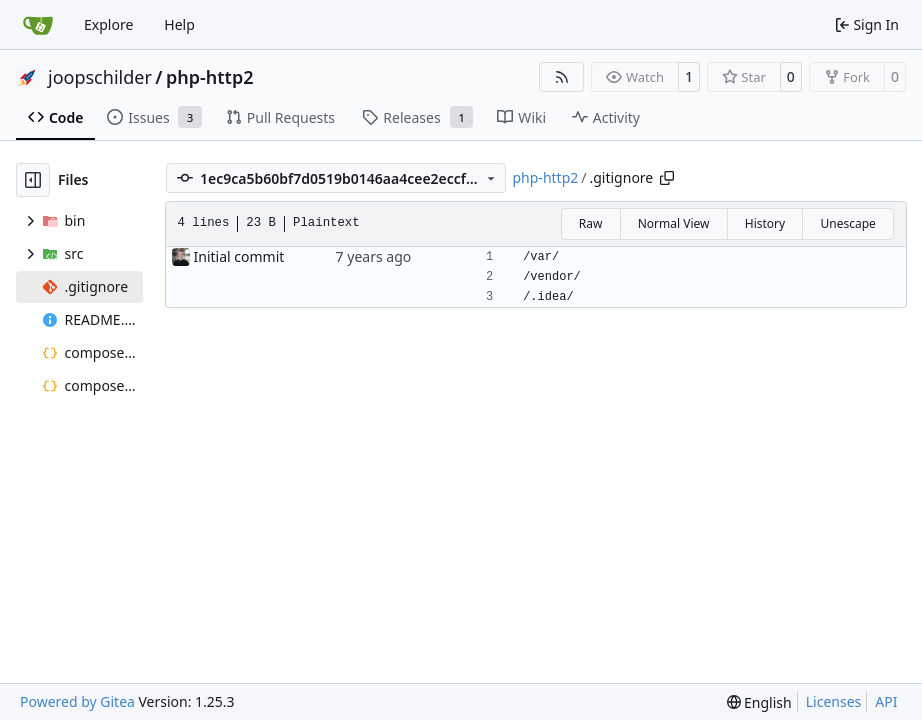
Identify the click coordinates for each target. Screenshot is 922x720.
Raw (591, 223)
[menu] (759, 702)
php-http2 (209, 77)
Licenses (834, 701)
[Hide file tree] (33, 180)
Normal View (674, 223)
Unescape (847, 223)
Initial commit (239, 256)
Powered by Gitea (77, 701)
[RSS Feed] (562, 77)
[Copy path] (667, 178)
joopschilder (100, 77)
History (765, 223)
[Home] (38, 25)
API (886, 701)
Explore (108, 24)
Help (179, 24)
